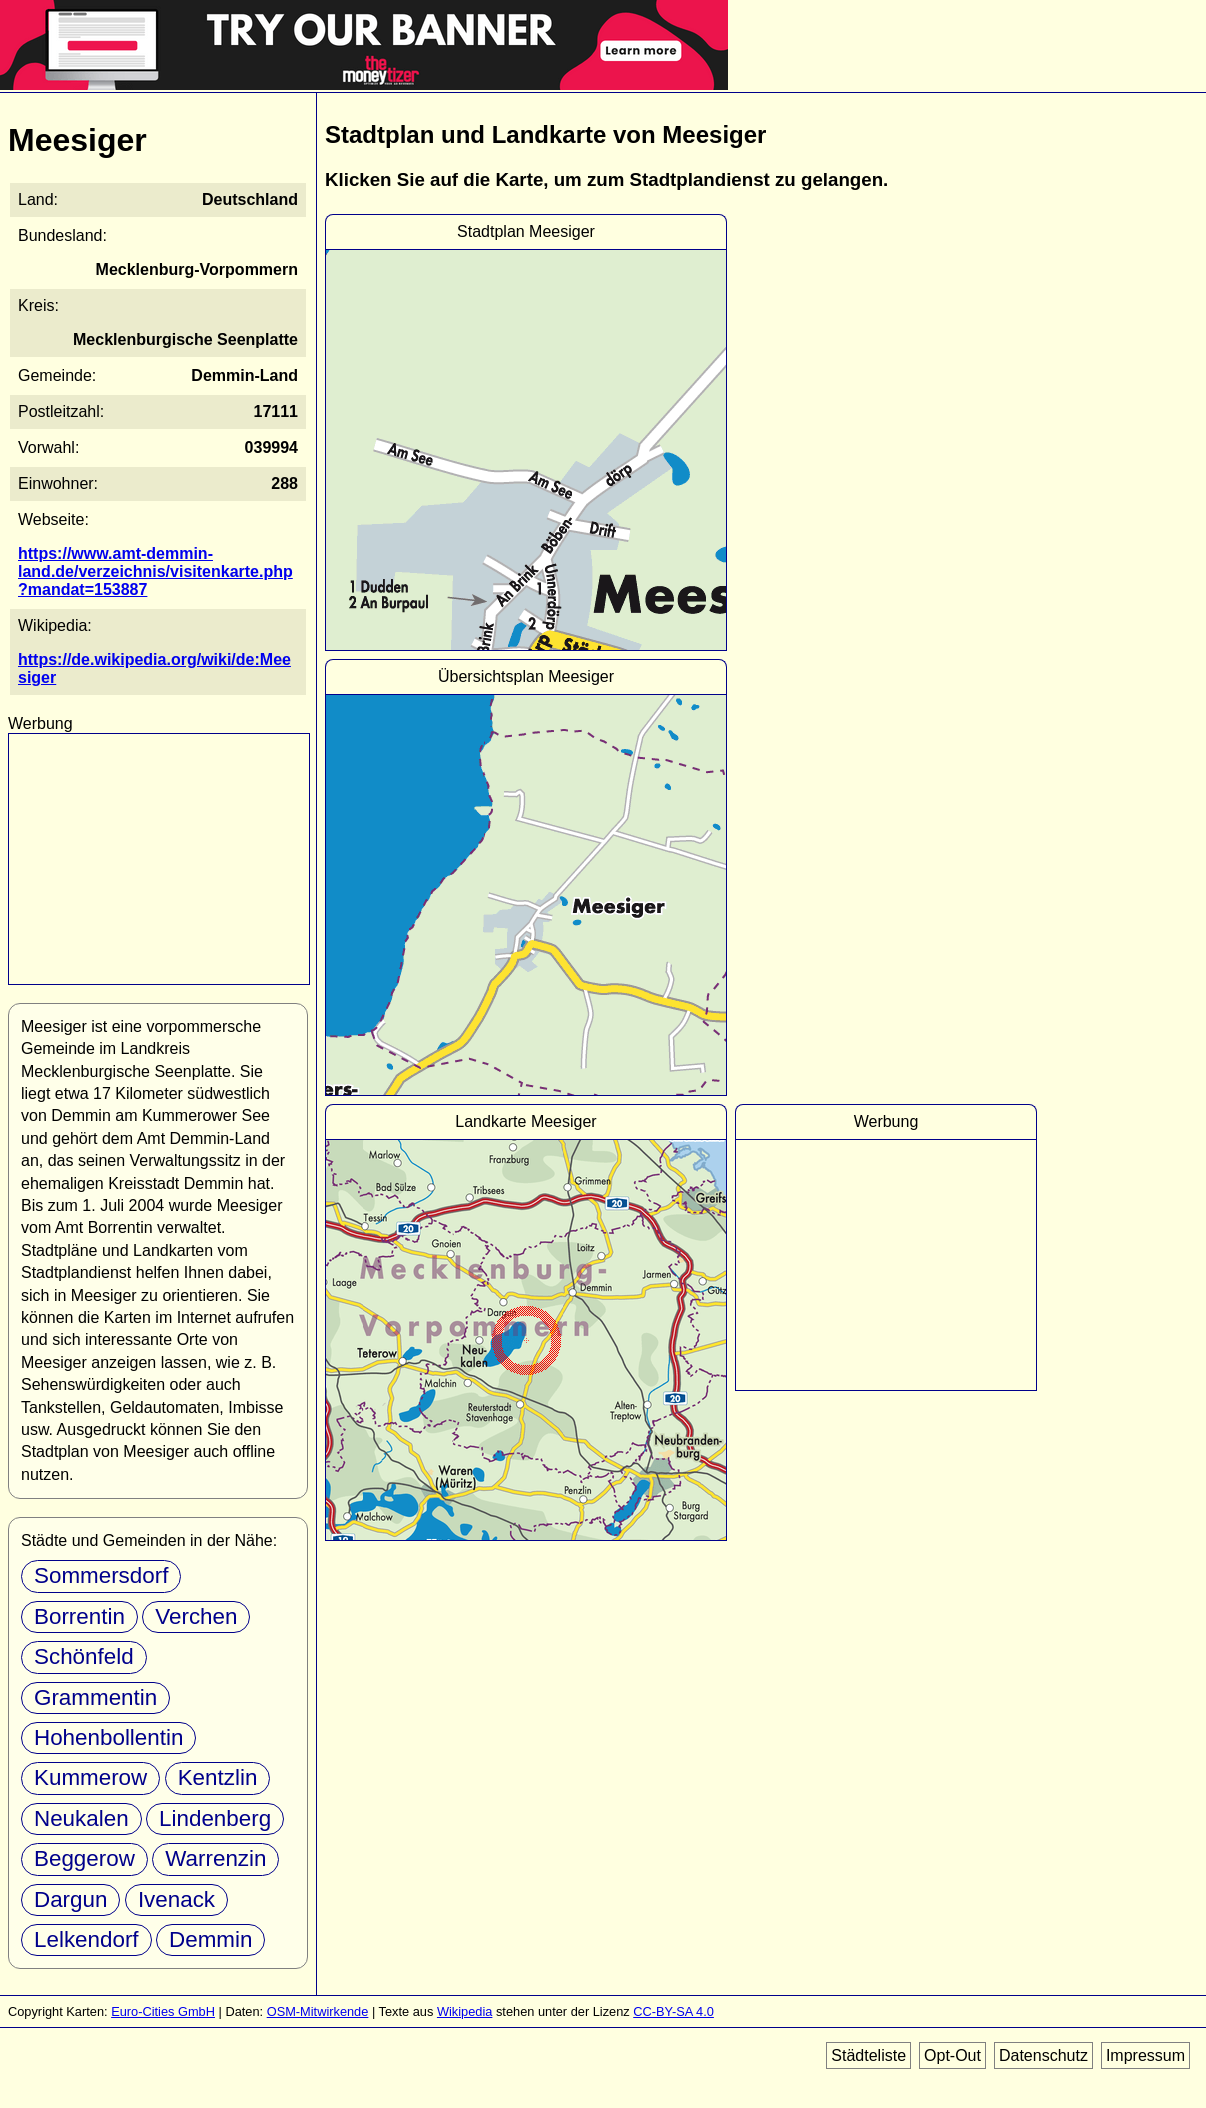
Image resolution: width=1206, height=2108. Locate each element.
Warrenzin (215, 1858)
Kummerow (90, 1777)
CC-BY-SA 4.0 (673, 2011)
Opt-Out (952, 2055)
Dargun (70, 1899)
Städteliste (868, 2055)
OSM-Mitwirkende (318, 2011)
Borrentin (79, 1616)
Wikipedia (464, 2011)
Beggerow (84, 1858)
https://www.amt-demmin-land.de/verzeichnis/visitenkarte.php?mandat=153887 (155, 571)
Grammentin (95, 1697)
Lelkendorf (86, 1939)
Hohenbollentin (108, 1737)
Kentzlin (218, 1777)
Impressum (1145, 2055)
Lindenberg (215, 1818)
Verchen (196, 1616)
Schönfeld (84, 1656)
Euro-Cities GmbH (163, 2011)
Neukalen (81, 1818)
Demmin (210, 1939)
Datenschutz (1043, 2055)
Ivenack (176, 1899)
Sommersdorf (101, 1575)
